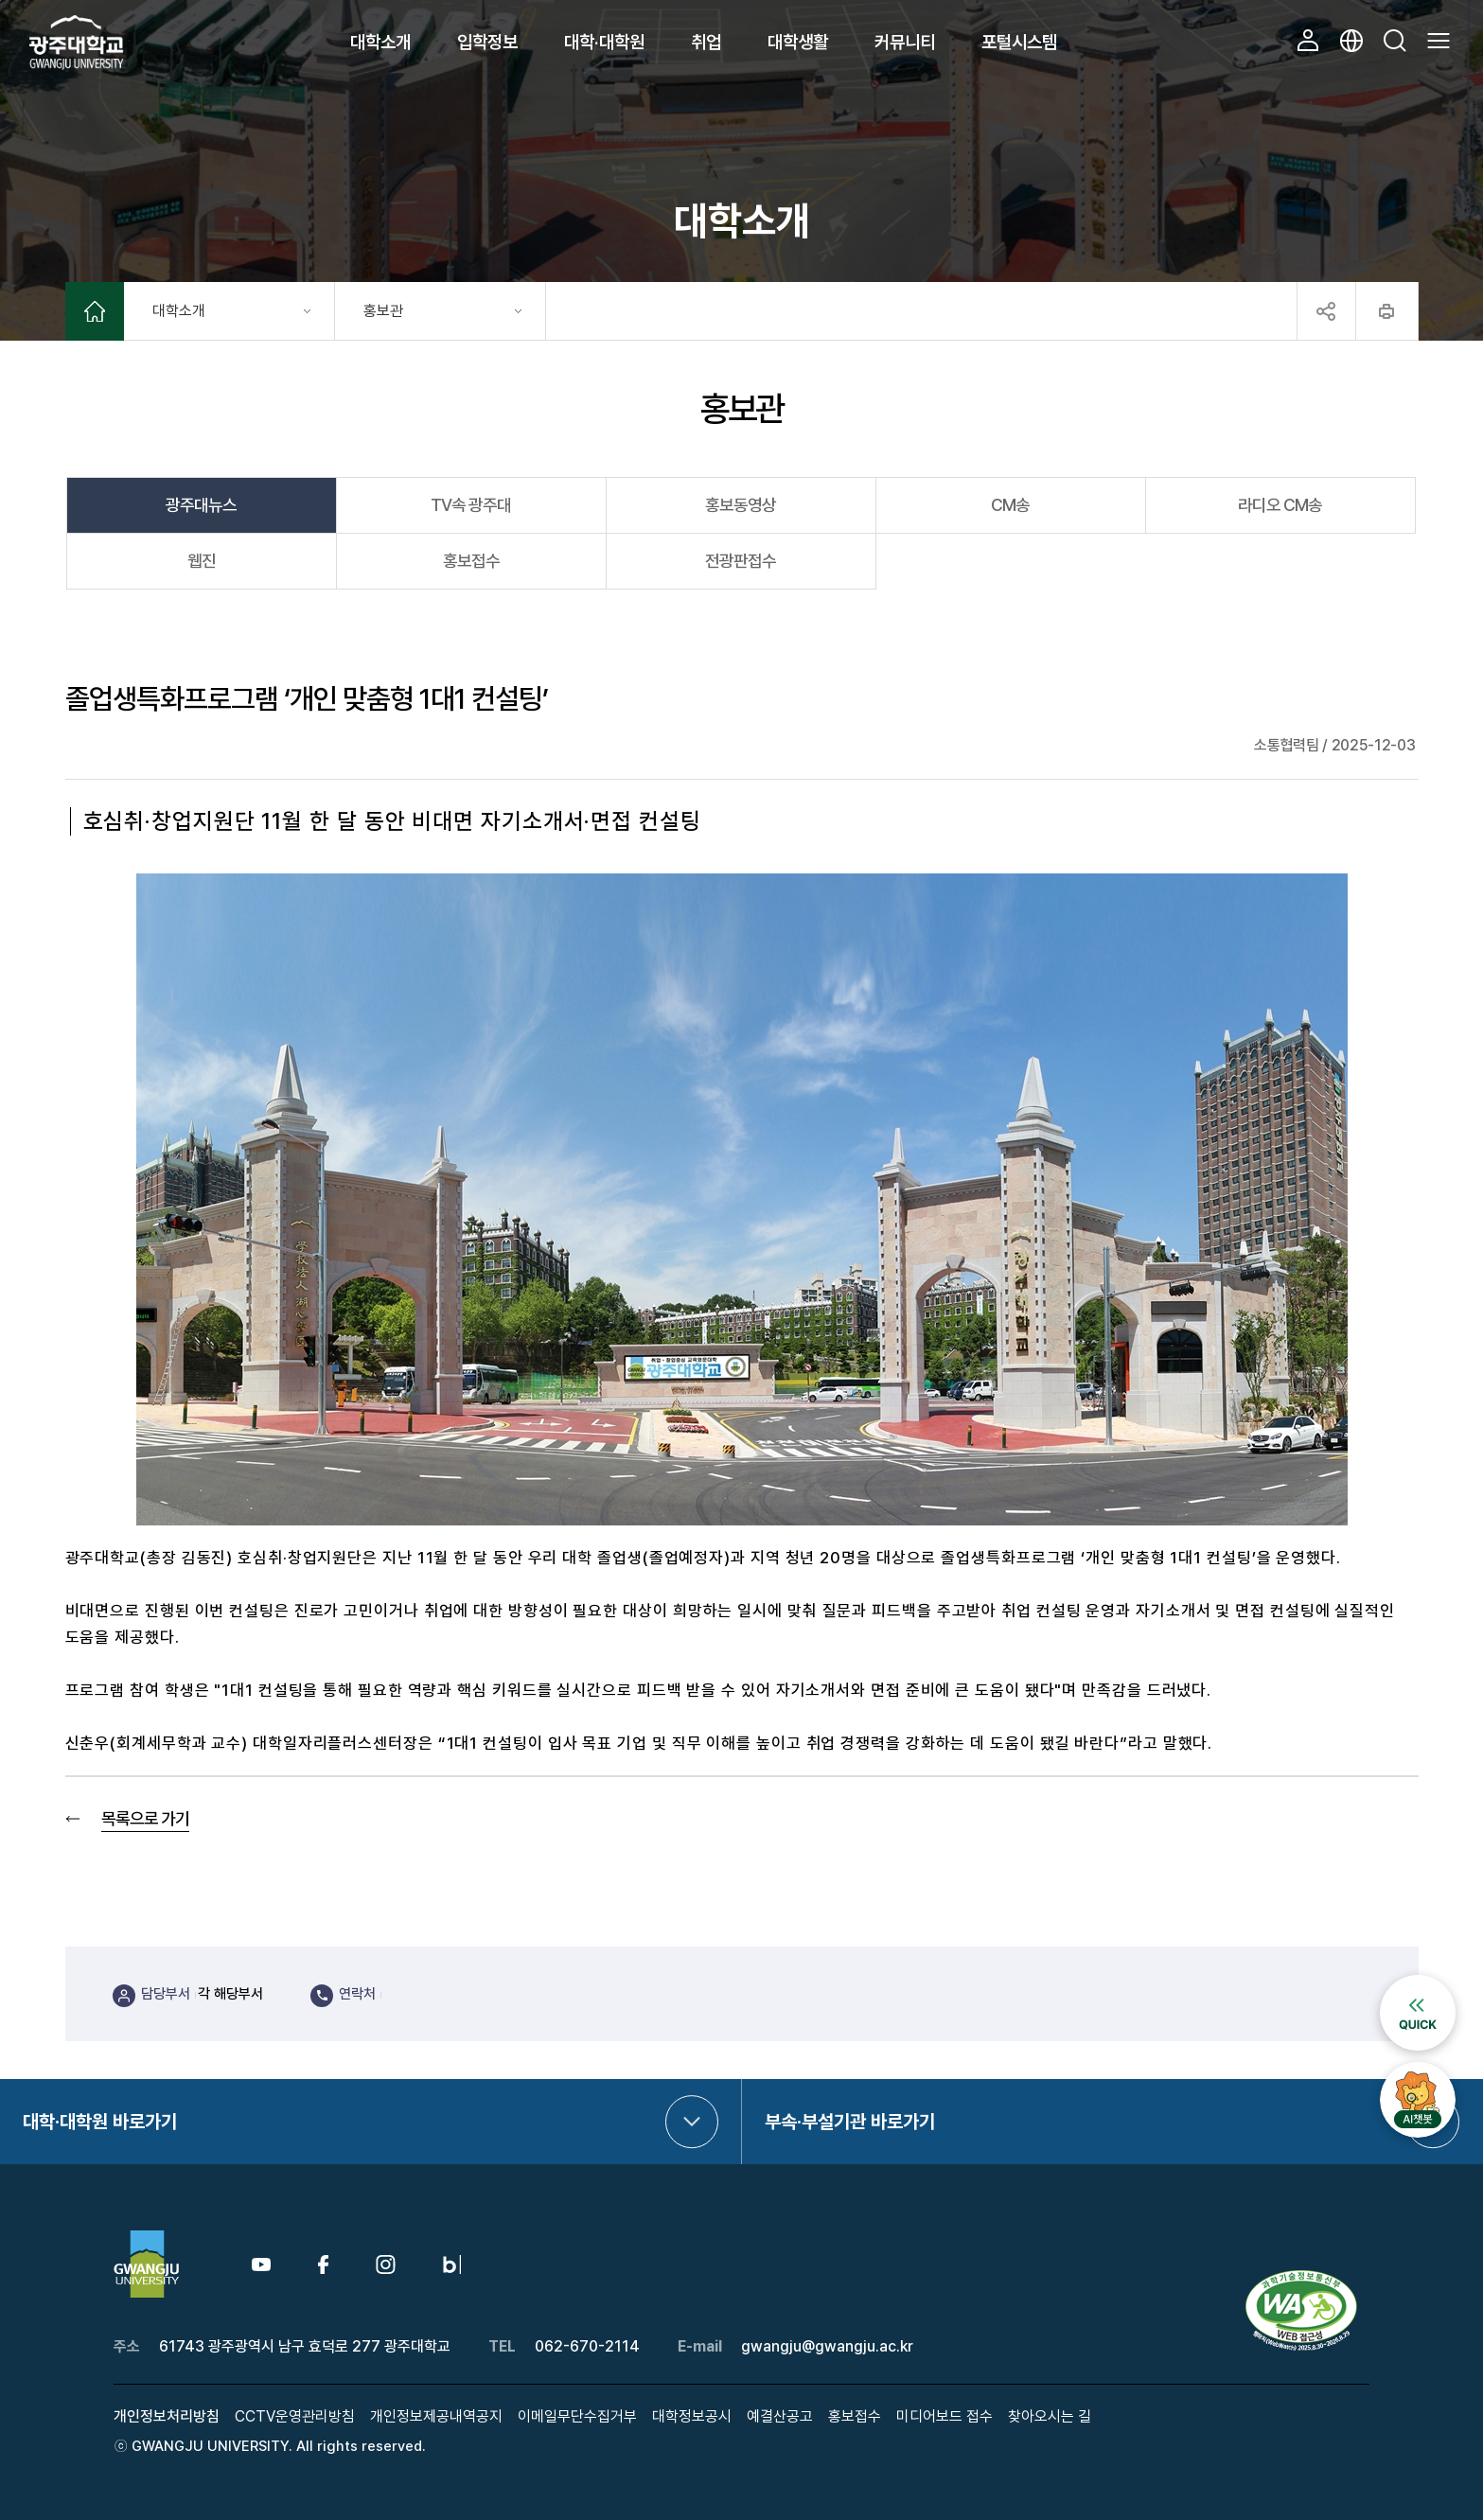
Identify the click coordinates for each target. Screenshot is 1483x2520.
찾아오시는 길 (1049, 2416)
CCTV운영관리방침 (295, 2416)
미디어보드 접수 (944, 2416)
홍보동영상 (740, 505)
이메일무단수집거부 (577, 2416)
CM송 (1010, 505)
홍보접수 (471, 561)
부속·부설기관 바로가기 (850, 2121)
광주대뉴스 (201, 505)
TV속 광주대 (471, 505)
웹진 (201, 561)
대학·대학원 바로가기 (100, 2121)
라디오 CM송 (1280, 505)
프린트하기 (1387, 311)
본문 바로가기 (0, 0)
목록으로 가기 (145, 1818)
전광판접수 (740, 561)
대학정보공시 (692, 2416)
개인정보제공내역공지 (436, 2416)
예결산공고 (780, 2416)
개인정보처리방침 (167, 2416)
